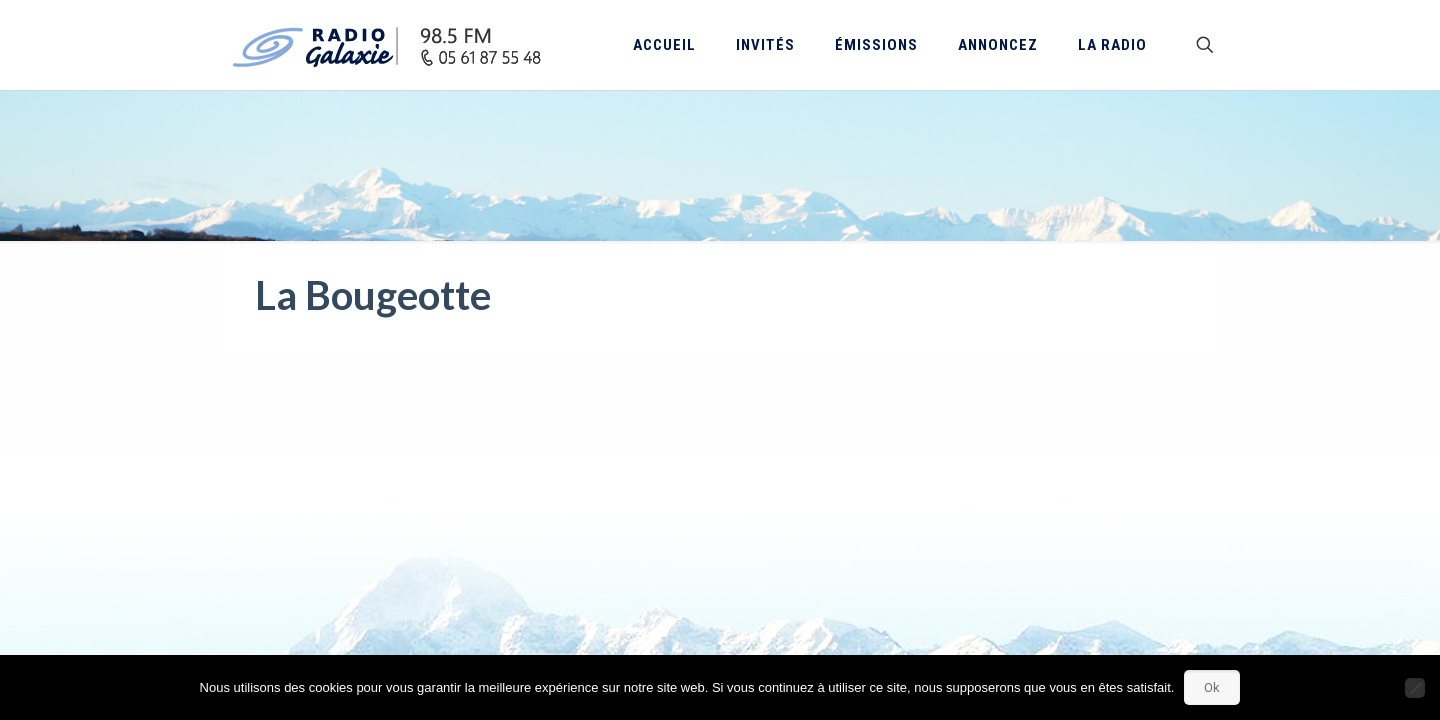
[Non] (1415, 688)
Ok (1212, 687)
